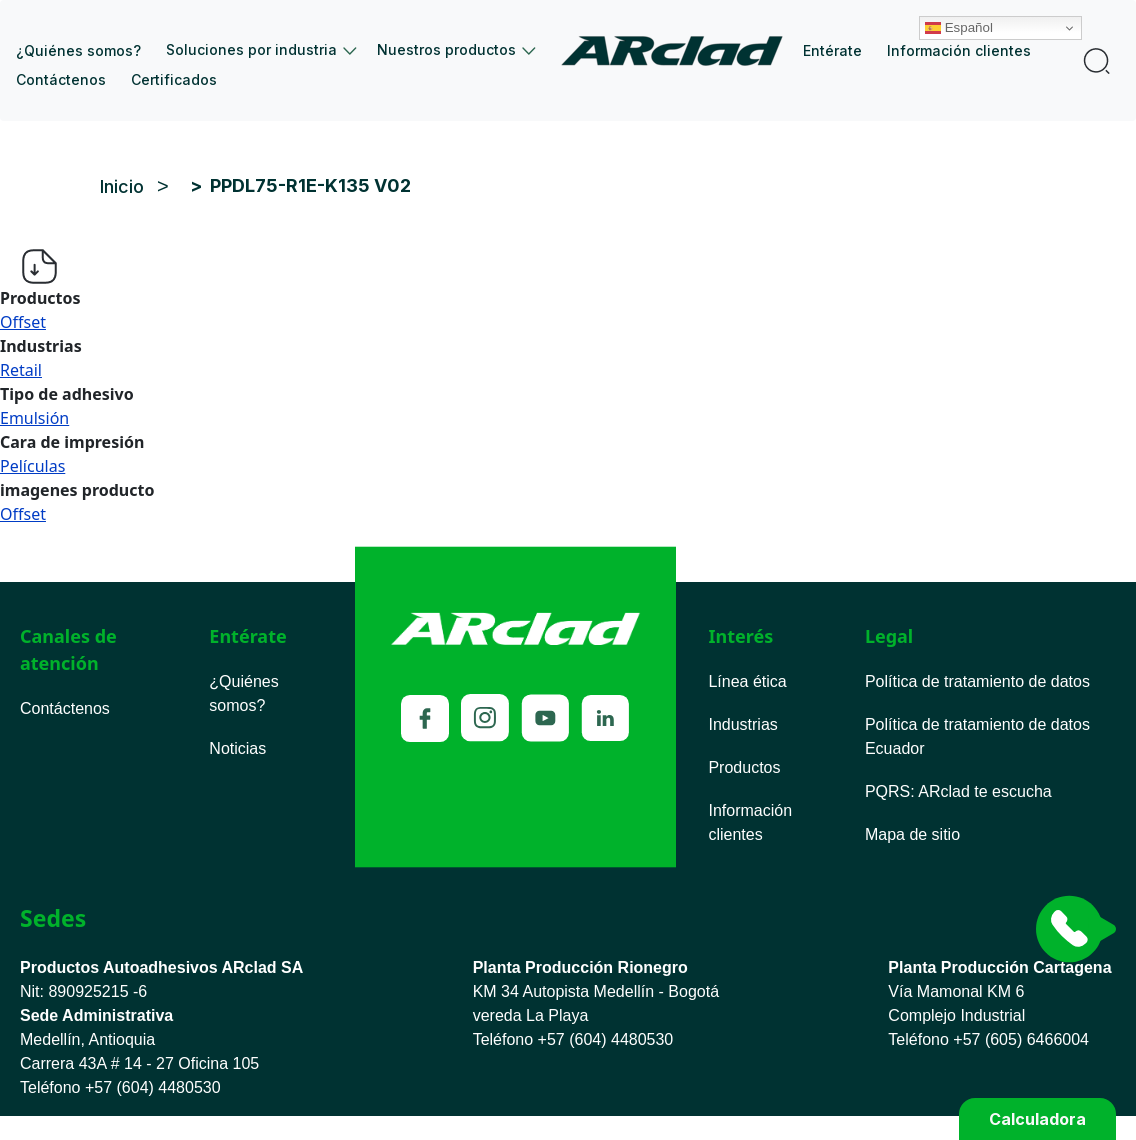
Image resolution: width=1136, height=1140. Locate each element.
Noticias (237, 748)
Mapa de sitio (912, 834)
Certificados (174, 79)
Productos (744, 767)
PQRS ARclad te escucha (958, 791)
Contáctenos (61, 79)
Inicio (679, 50)
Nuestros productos (446, 49)
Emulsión (34, 418)
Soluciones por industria (251, 49)
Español (1012, 13)
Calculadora (1037, 1119)
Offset (23, 322)
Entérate (832, 50)
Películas (32, 466)
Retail (21, 370)
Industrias (742, 724)
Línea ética (747, 681)
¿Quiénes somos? (78, 50)
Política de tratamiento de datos (977, 681)
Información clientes (959, 50)
